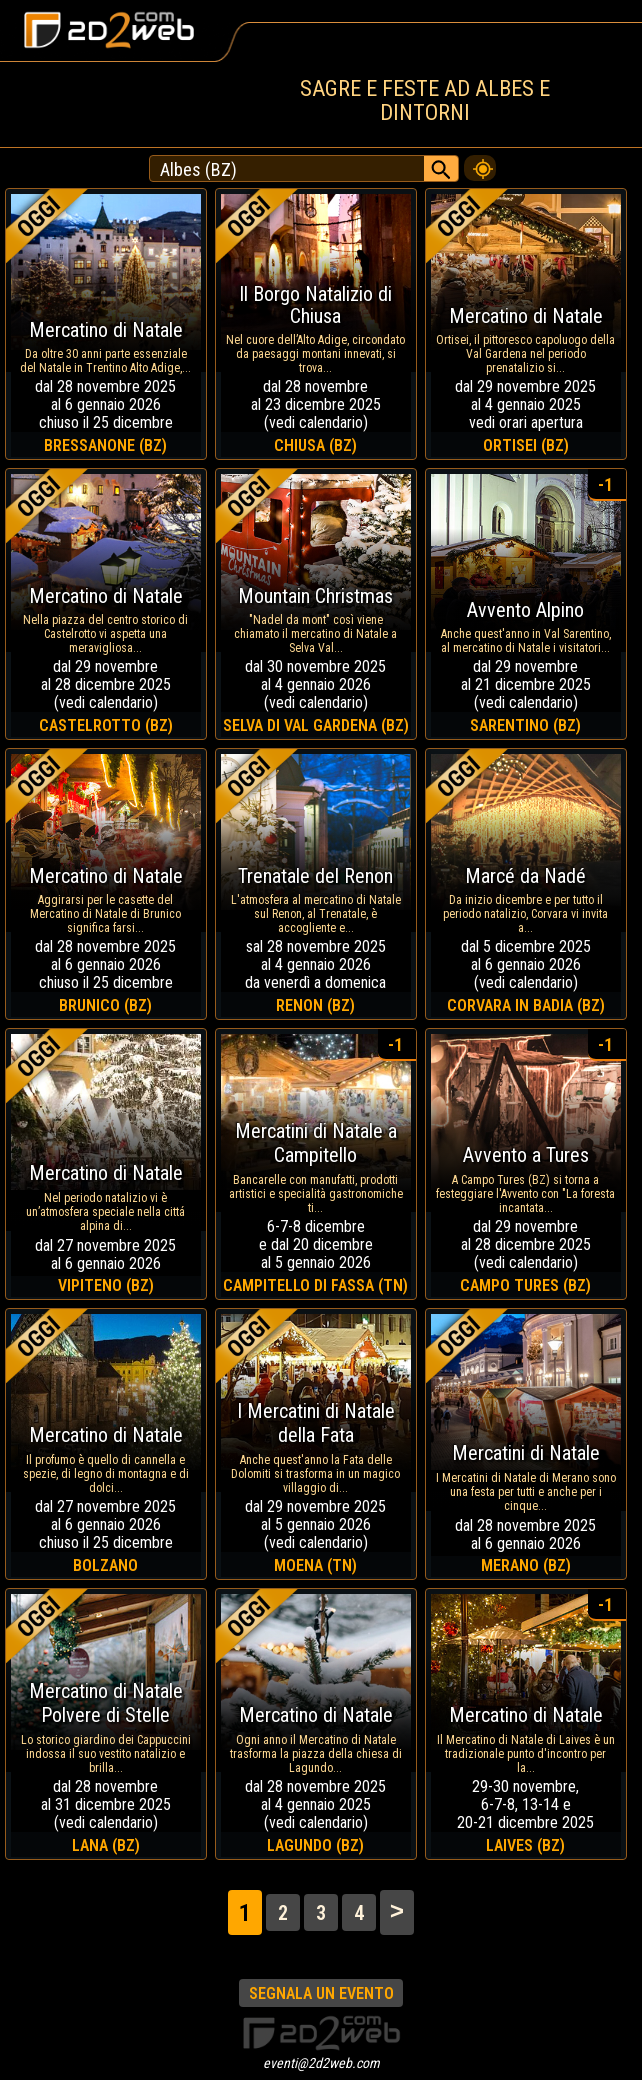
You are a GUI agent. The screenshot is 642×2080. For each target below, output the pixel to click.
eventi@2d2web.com (321, 2063)
